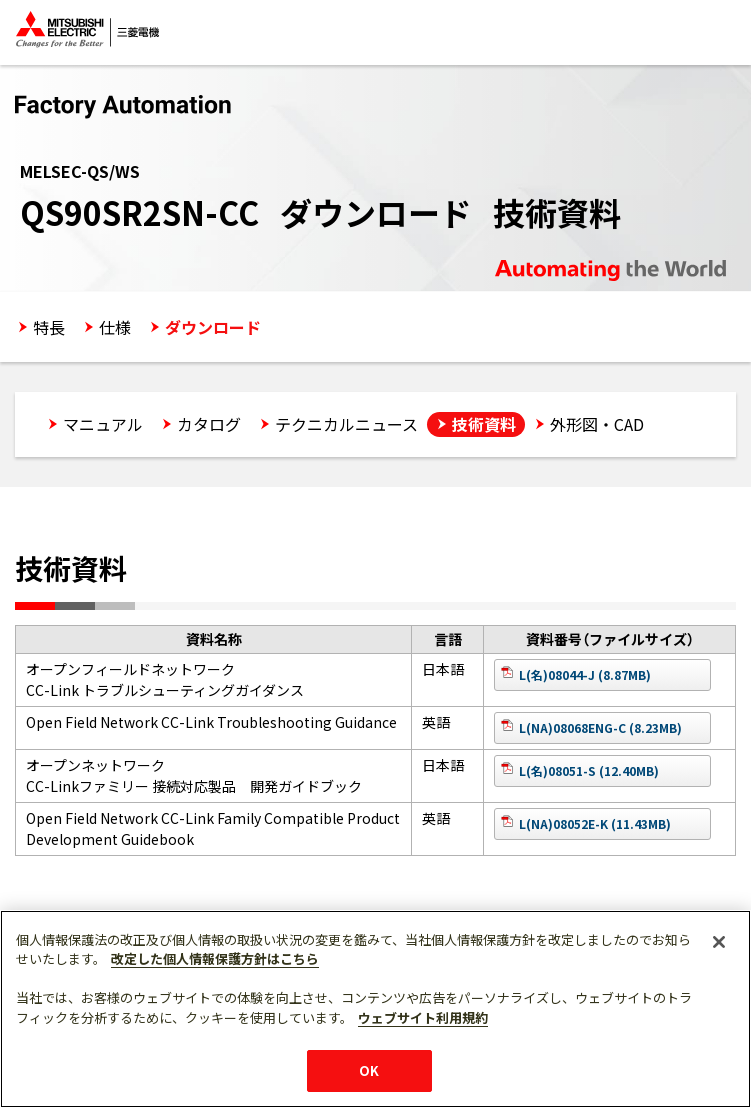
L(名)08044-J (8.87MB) (585, 674)
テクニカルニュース (346, 424)
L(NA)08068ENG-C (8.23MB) (600, 727)
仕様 (115, 327)
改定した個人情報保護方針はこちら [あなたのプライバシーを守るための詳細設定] (215, 958)
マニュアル (103, 424)
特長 (49, 327)
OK (369, 1070)
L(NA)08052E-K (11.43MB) (595, 823)
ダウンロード (213, 327)
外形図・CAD (597, 424)
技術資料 (484, 424)
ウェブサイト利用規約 (423, 1017)
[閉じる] (719, 942)
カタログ (209, 424)
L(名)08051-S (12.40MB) (589, 770)
